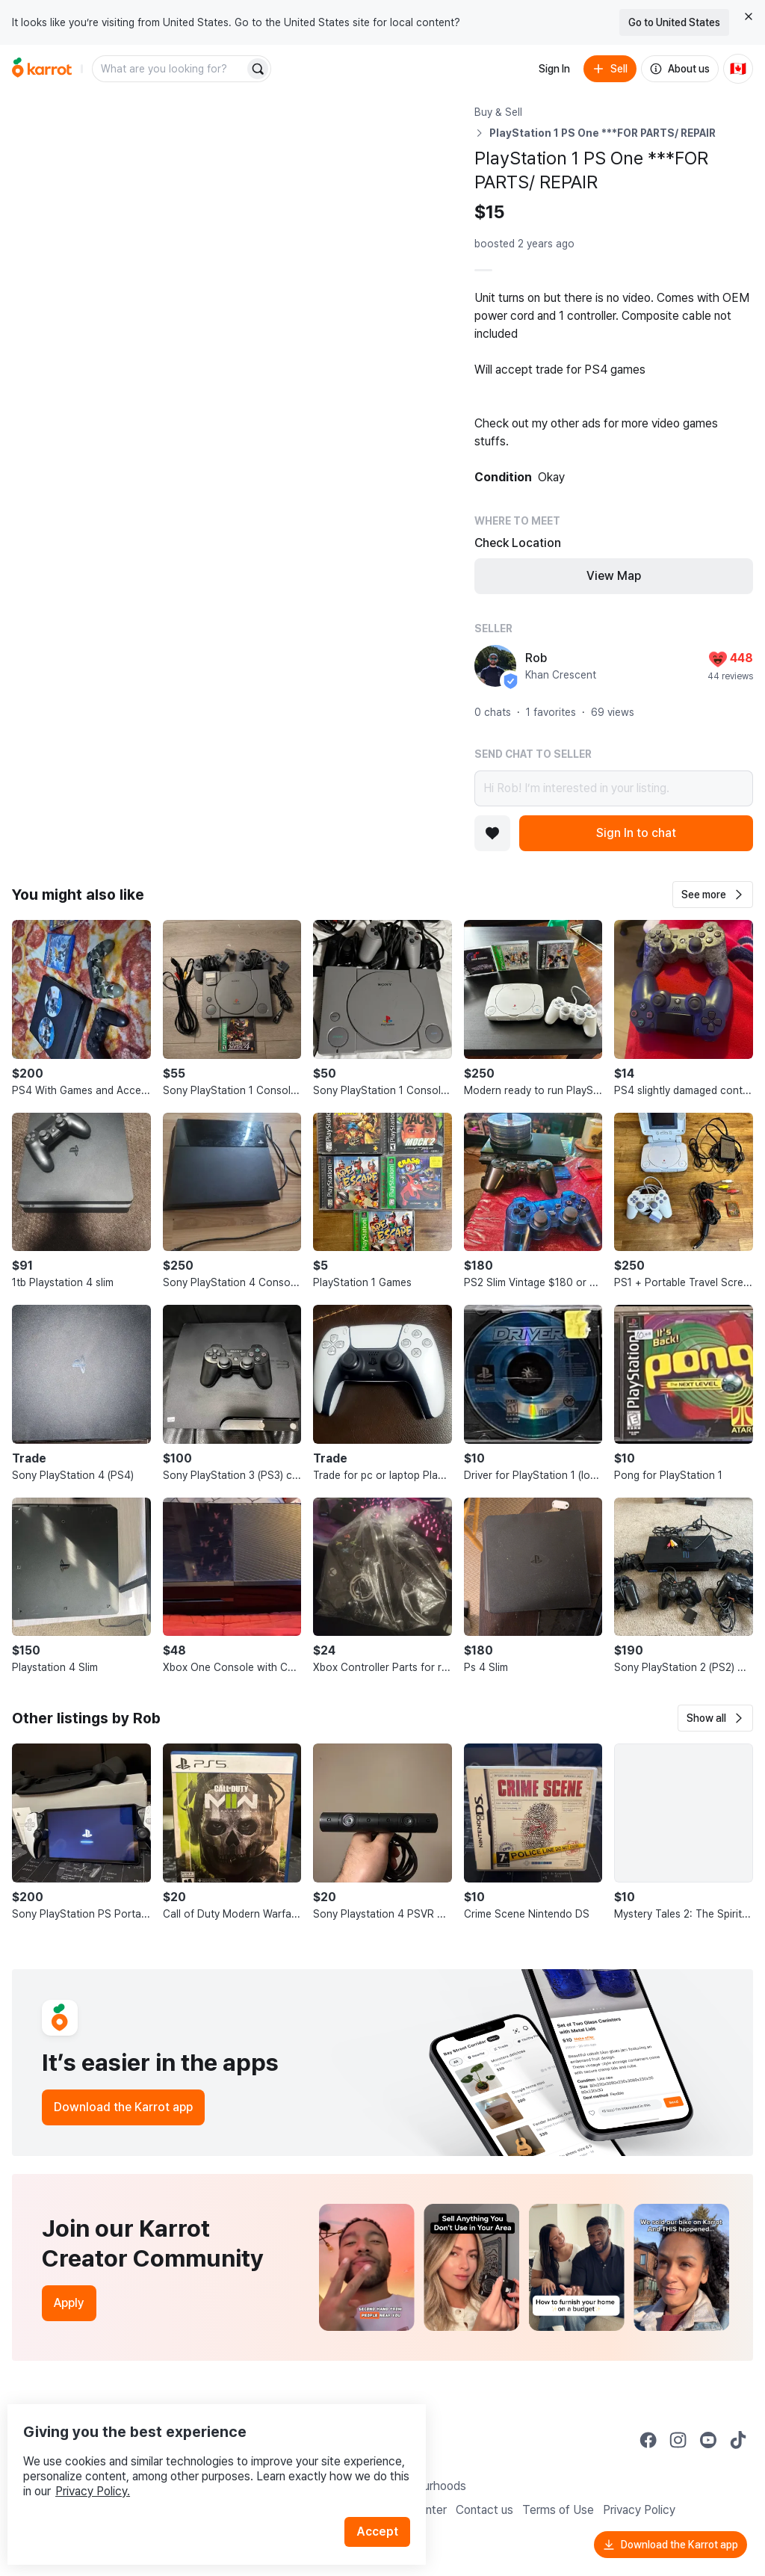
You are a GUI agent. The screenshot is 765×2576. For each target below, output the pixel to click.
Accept (385, 2501)
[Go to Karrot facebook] (648, 2440)
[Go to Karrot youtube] (708, 2440)
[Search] (257, 68)
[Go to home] (42, 69)
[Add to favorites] (492, 833)
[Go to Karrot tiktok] (738, 2440)
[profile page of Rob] (495, 666)
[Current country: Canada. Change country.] (738, 69)
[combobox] (169, 68)
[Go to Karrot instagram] (678, 2440)
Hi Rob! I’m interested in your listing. (613, 788)
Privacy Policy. (200, 2460)
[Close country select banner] (748, 16)
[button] (712, 894)
